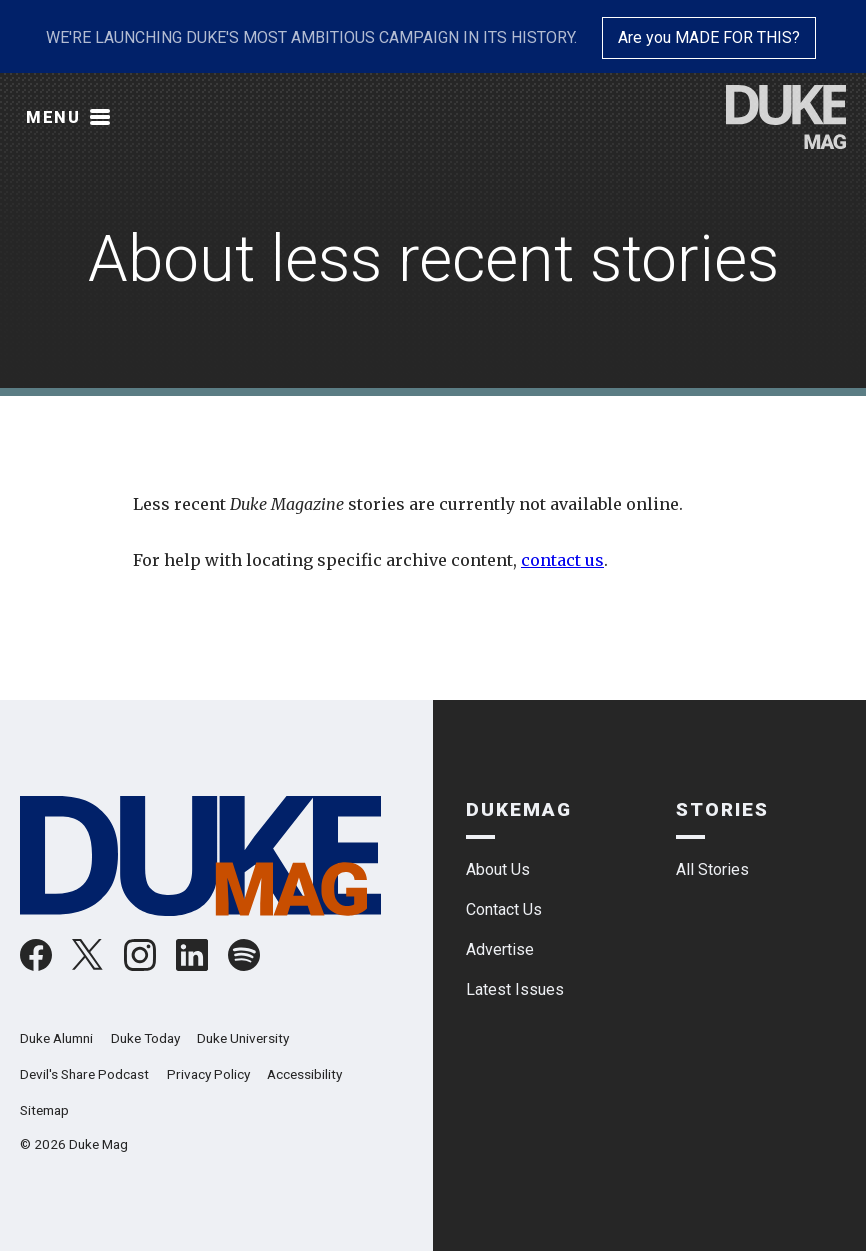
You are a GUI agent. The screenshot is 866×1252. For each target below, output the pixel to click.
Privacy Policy (208, 1074)
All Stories (712, 869)
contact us (562, 560)
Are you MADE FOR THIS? (709, 37)
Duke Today (145, 1038)
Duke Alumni (56, 1038)
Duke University (243, 1038)
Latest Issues (515, 989)
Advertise (500, 949)
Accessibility (304, 1074)
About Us (498, 869)
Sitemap (44, 1110)
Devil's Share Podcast (84, 1074)
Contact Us (504, 909)
